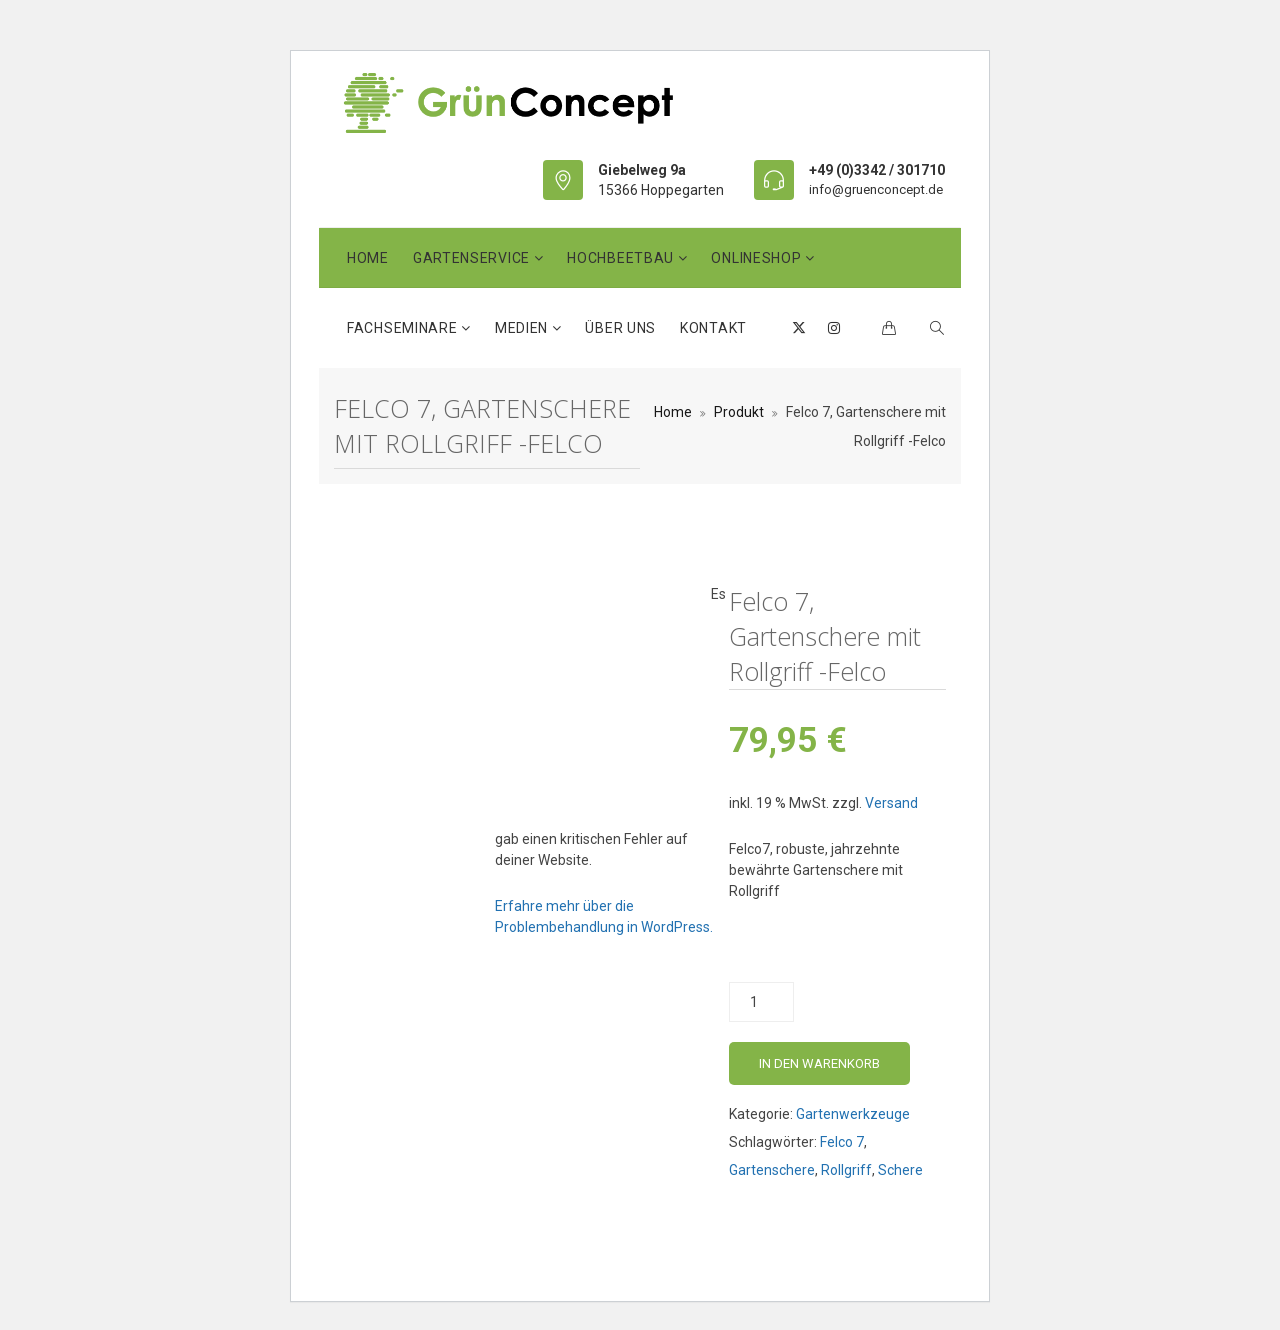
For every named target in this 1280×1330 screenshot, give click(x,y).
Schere (900, 1170)
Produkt (739, 412)
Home (368, 258)
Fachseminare (404, 328)
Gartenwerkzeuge (853, 1114)
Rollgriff (846, 1170)
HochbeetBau (622, 258)
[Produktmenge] (761, 1002)
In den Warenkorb (819, 1063)
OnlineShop (758, 258)
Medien (523, 328)
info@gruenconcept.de (876, 189)
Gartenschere (772, 1170)
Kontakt (713, 328)
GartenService (473, 258)
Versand (891, 803)
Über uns (620, 328)
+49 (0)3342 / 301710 (877, 170)
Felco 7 (842, 1142)
